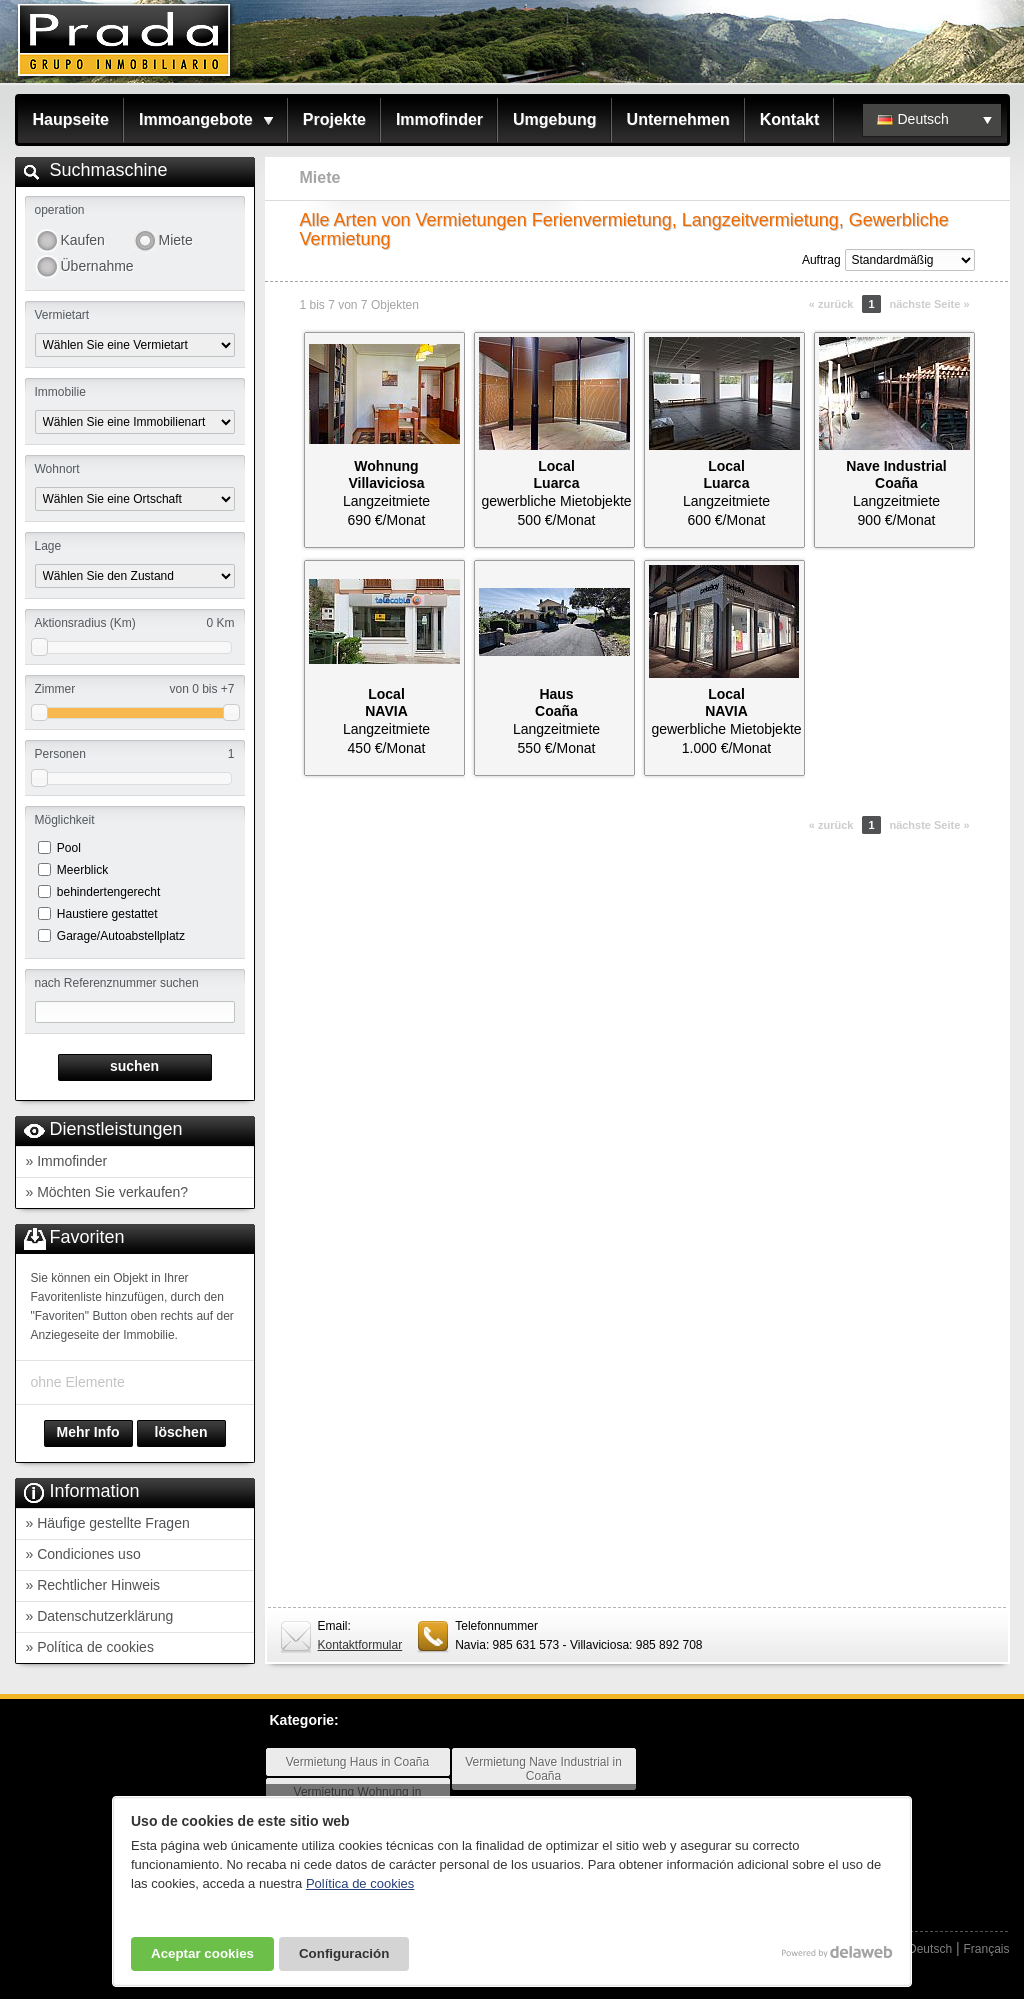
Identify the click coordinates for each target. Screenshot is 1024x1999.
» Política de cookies (90, 1647)
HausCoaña (556, 702)
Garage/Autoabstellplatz (121, 936)
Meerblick (82, 870)
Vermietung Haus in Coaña (357, 1762)
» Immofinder (67, 1161)
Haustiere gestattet (107, 914)
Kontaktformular (360, 1645)
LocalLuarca (557, 474)
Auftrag (821, 260)
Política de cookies (360, 1883)
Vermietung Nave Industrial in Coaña (543, 1769)
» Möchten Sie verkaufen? (107, 1192)
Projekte (334, 119)
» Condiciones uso (83, 1554)
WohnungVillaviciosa (386, 474)
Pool (69, 848)
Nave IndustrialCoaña (896, 474)
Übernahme (97, 266)
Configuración (344, 1953)
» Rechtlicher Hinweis (93, 1585)
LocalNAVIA (386, 702)
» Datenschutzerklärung (100, 1616)
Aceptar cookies (202, 1953)
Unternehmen (678, 119)
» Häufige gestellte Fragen (108, 1523)
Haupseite (71, 119)
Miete (176, 240)
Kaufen (83, 240)
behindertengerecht (108, 892)
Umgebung (555, 119)
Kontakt (790, 119)
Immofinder (439, 119)
